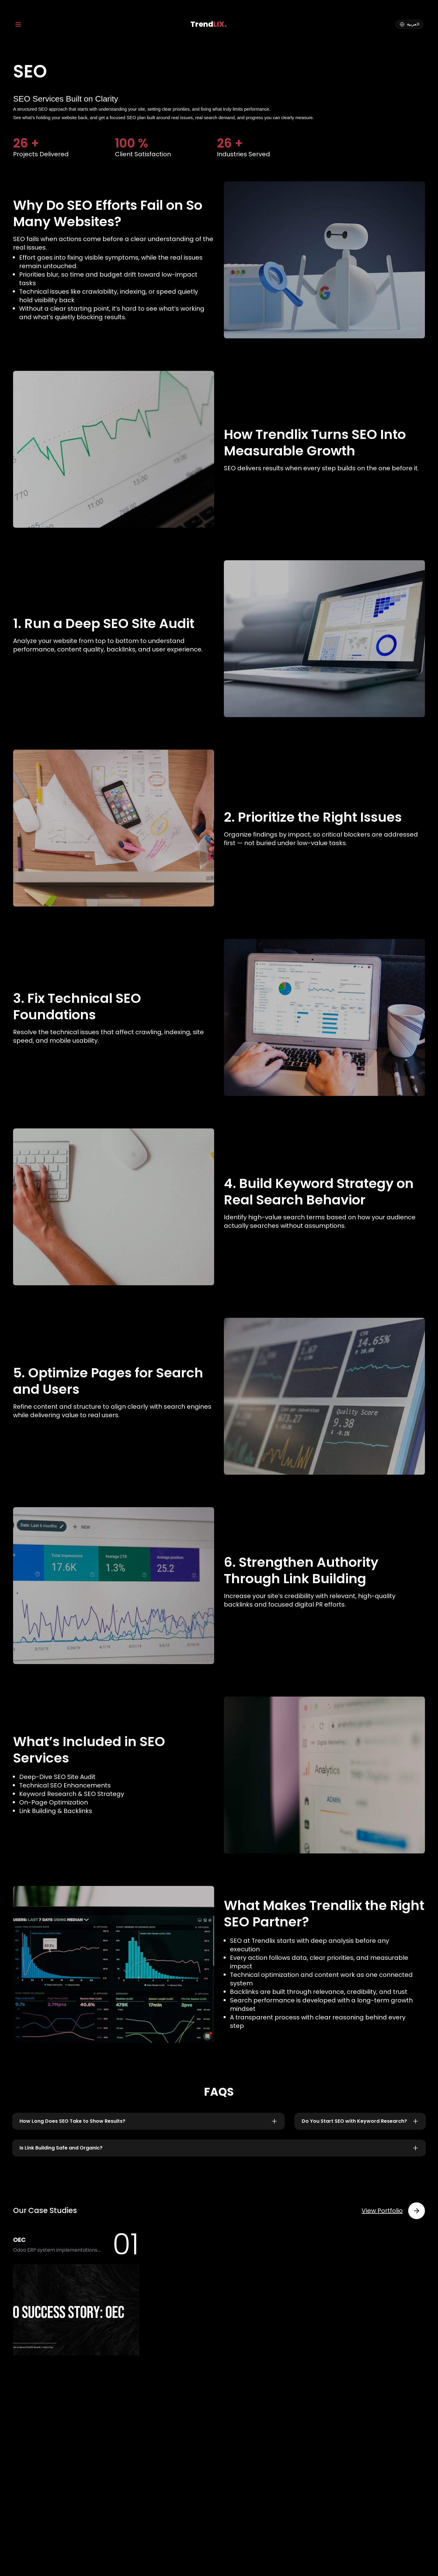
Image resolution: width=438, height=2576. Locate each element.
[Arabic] (409, 24)
